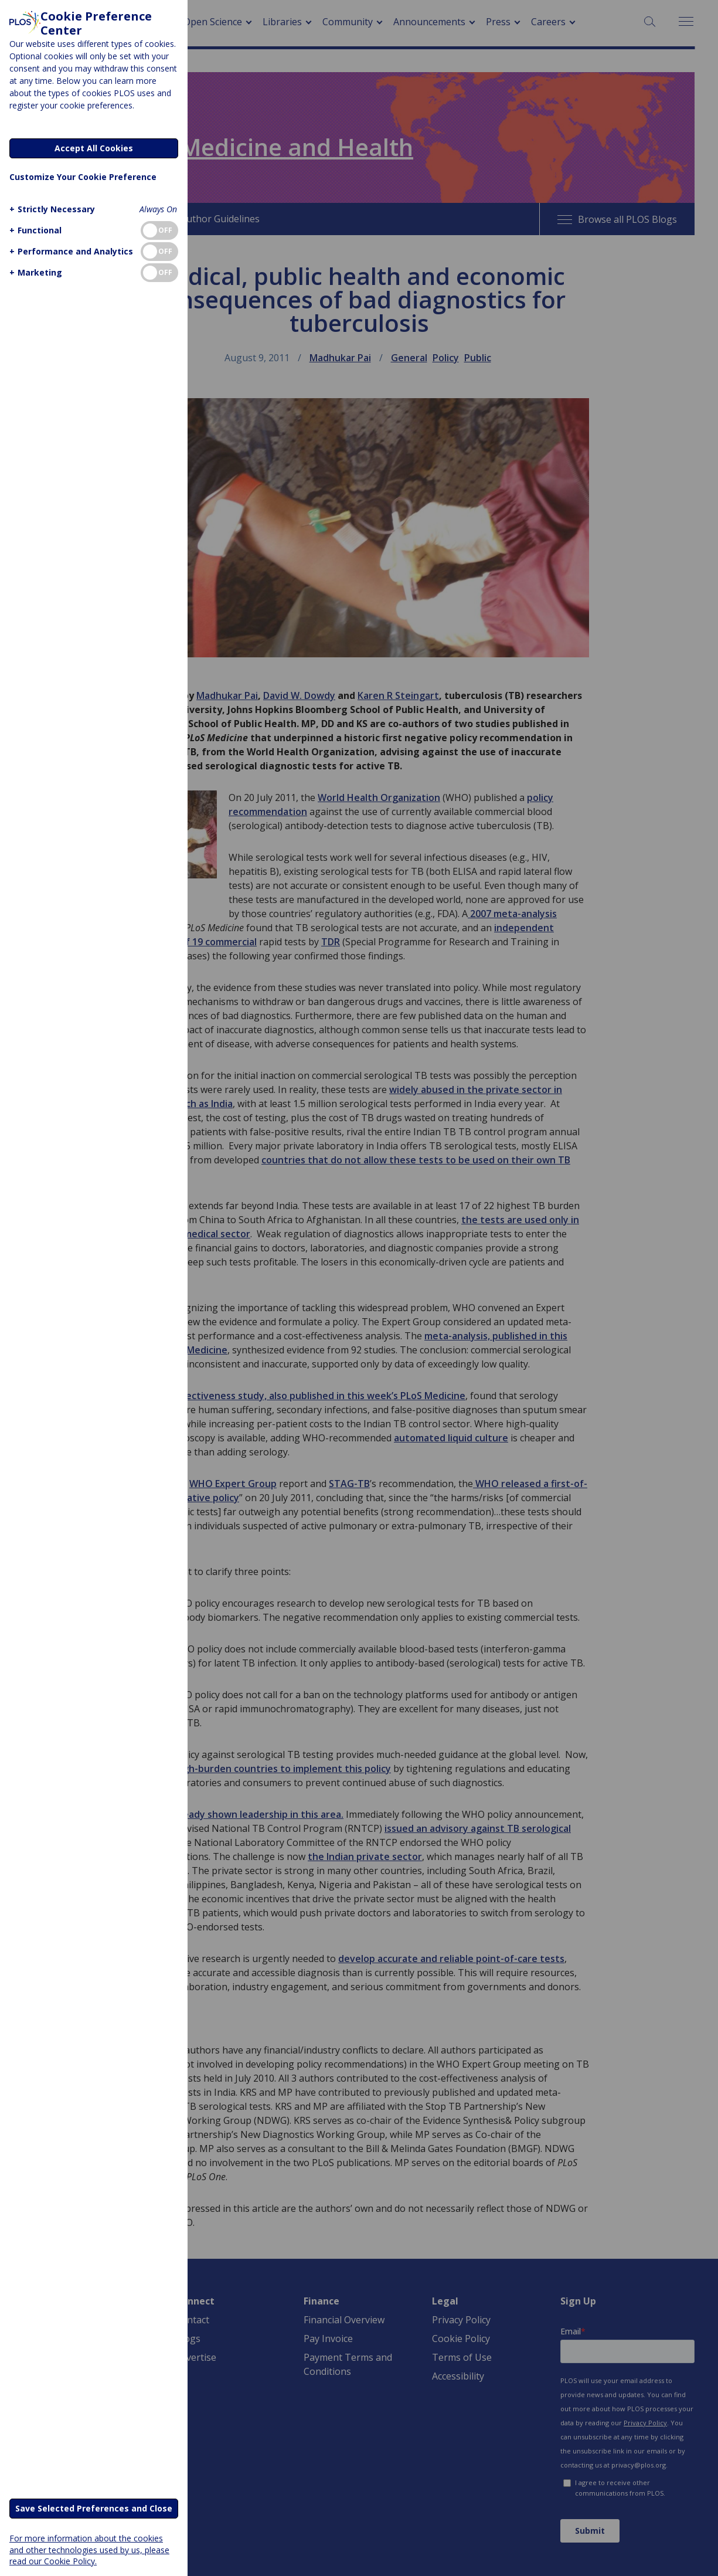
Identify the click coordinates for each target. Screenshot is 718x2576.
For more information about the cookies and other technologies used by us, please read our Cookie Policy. (89, 2549)
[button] (50, 209)
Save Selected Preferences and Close (93, 2508)
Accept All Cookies (94, 148)
